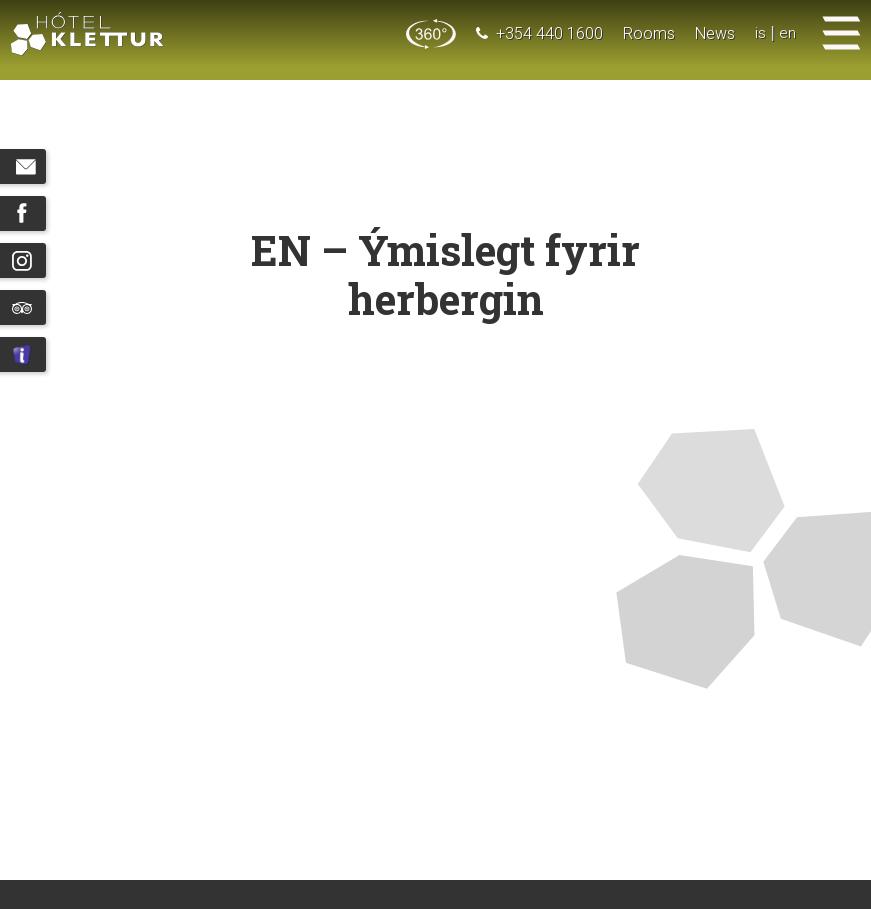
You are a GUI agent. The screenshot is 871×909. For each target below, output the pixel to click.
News (715, 33)
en (787, 33)
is (760, 33)
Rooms (649, 33)
